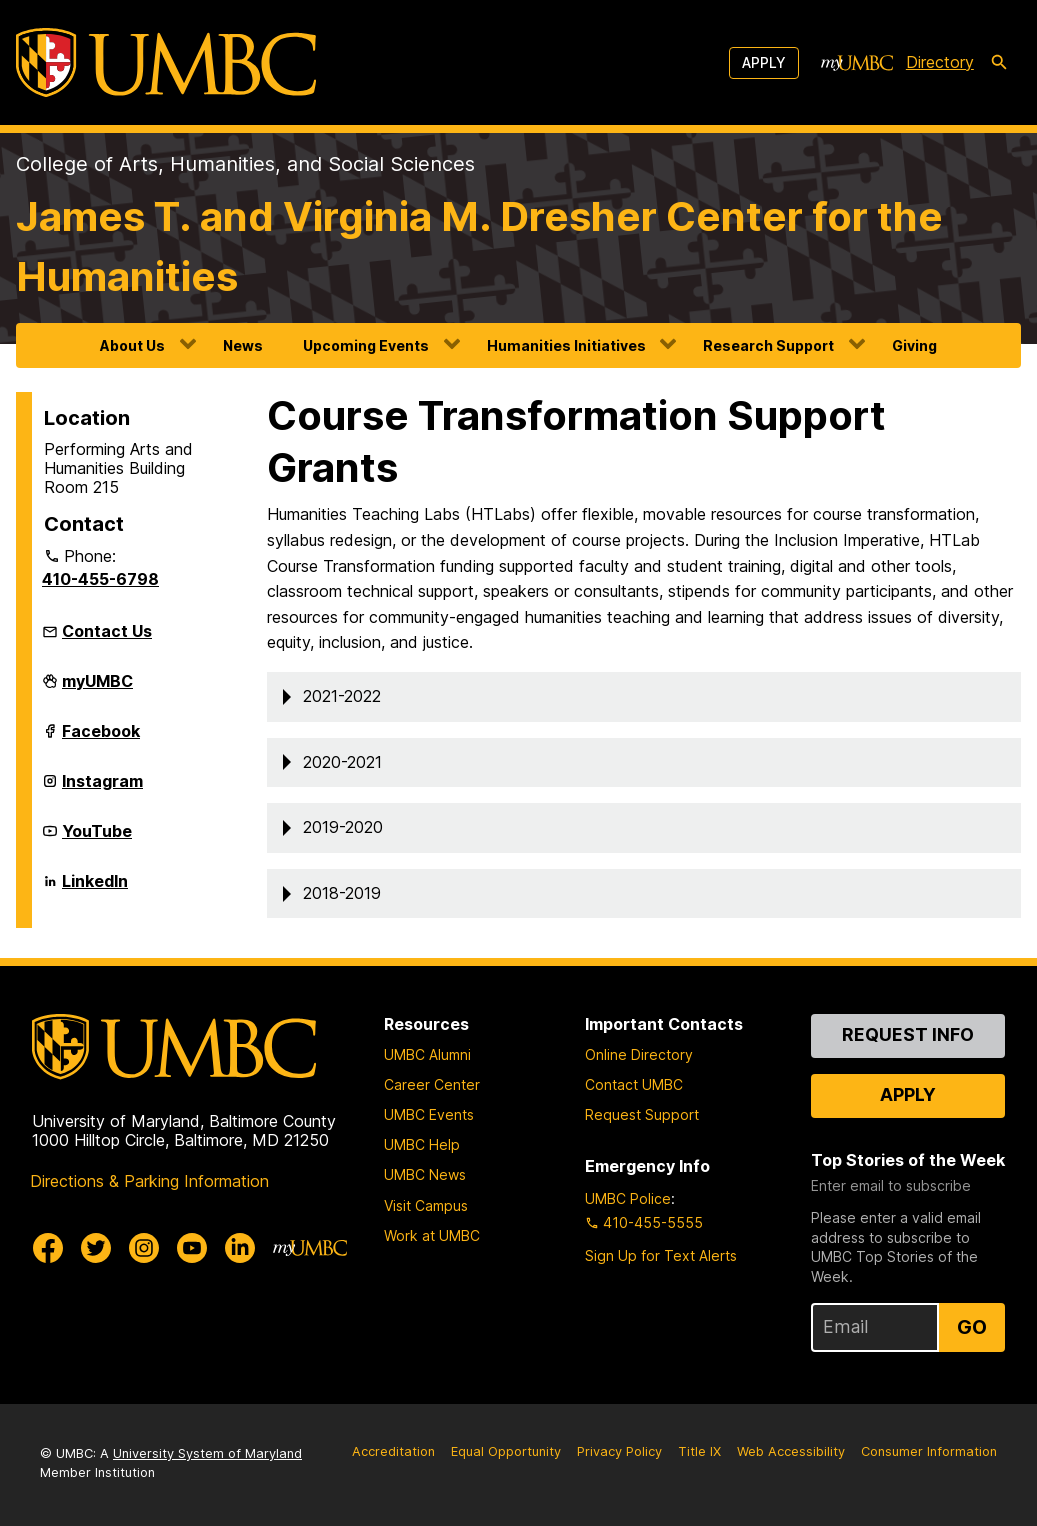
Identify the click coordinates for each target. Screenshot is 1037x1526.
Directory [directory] (940, 62)
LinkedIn (95, 889)
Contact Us (107, 631)
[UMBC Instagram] (144, 1248)
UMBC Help (422, 1144)
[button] (644, 697)
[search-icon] (999, 63)
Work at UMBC (432, 1235)
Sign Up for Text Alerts (661, 1255)
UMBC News (425, 1174)
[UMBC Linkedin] (240, 1248)
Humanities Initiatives (566, 345)
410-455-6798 (100, 579)
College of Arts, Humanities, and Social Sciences (245, 164)
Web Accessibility (791, 1451)
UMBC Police (628, 1198)
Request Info (908, 1034)
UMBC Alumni (427, 1054)
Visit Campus (426, 1205)
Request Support (642, 1114)
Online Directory (639, 1054)
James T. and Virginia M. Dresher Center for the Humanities (479, 246)
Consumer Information (929, 1451)
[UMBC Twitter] (96, 1248)
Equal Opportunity (506, 1451)
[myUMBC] (857, 63)
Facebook (101, 739)
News (243, 345)
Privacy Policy (619, 1451)
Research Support (768, 345)
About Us (132, 345)
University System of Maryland (207, 1453)
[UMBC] (166, 62)
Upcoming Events (366, 345)
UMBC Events (429, 1114)
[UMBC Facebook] (48, 1248)
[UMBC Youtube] (192, 1248)
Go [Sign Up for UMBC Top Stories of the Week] (972, 1327)
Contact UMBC (634, 1084)
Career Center (432, 1084)
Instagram (102, 789)
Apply (764, 62)
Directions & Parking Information (149, 1181)
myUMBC (97, 689)
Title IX (699, 1451)
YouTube (97, 839)
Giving (914, 345)
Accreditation (393, 1451)
